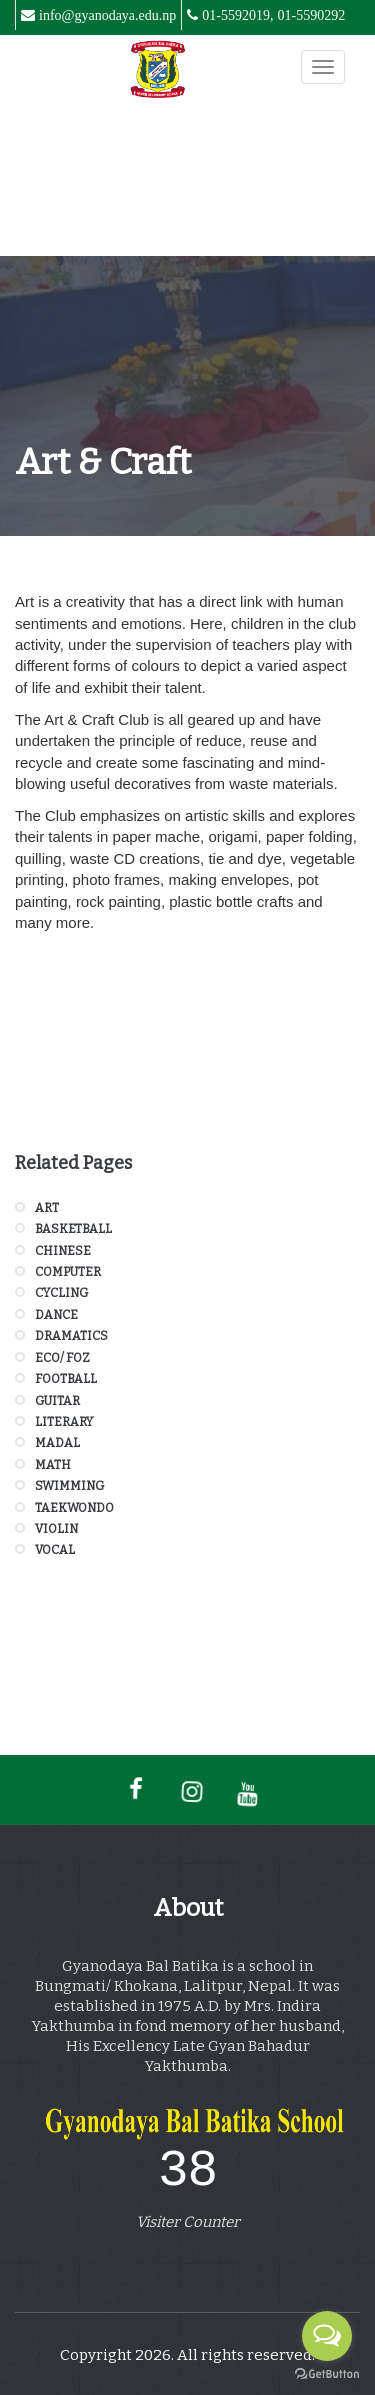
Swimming (69, 1486)
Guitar (57, 1401)
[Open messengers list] (327, 2336)
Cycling (61, 1293)
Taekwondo (74, 1508)
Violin (56, 1529)
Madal (57, 1443)
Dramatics (71, 1336)
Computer (68, 1272)
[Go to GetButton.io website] (327, 2374)
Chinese (63, 1251)
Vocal (55, 1550)
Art (47, 1208)
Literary (64, 1422)
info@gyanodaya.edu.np (107, 15)
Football (66, 1379)
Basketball (73, 1229)
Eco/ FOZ (62, 1358)
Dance (56, 1315)
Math (53, 1465)
